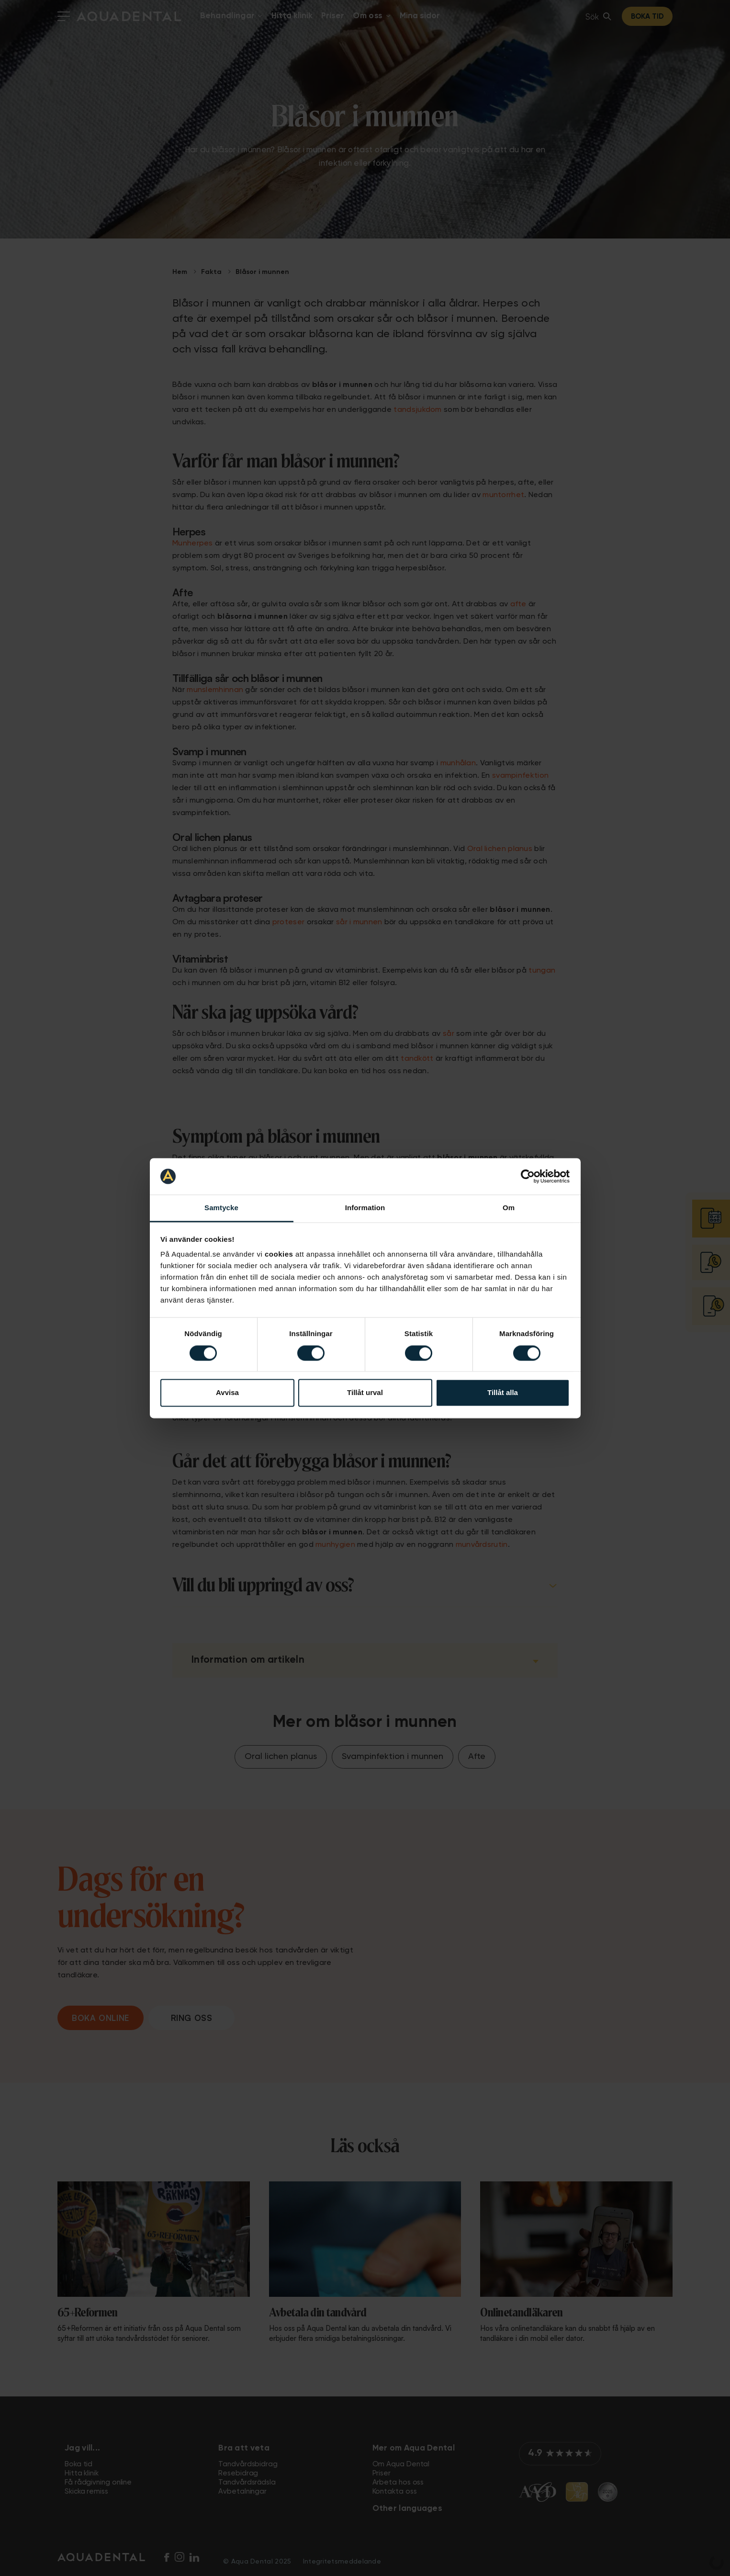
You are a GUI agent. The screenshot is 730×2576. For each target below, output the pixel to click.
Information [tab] (365, 1208)
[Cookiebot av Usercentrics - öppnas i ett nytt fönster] (528, 1176)
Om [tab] (509, 1208)
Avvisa (227, 1393)
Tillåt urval (365, 1393)
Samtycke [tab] (221, 1208)
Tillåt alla (502, 1393)
